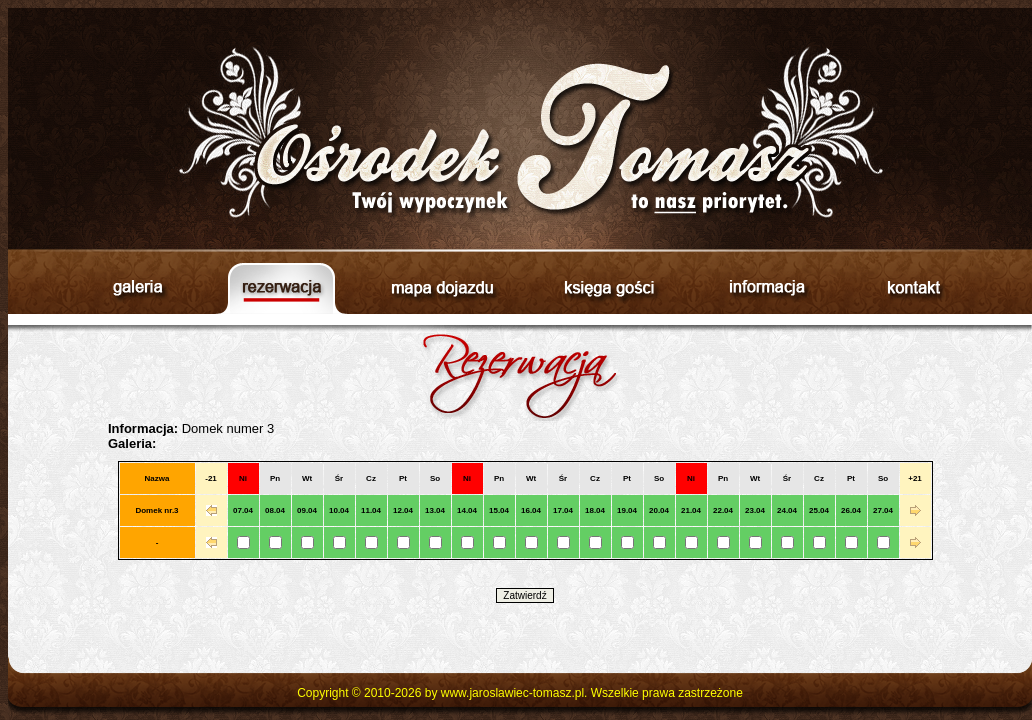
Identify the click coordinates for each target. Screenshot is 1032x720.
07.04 (243, 510)
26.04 (851, 510)
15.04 (499, 510)
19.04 (627, 510)
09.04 (307, 510)
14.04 (467, 510)
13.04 (435, 510)
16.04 (531, 510)
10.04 (339, 510)
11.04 (371, 510)
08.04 (275, 510)
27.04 (883, 510)
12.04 (403, 510)
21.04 (691, 510)
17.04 (563, 510)
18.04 (595, 510)
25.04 (819, 510)
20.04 (659, 510)
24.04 (787, 510)
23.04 (755, 510)
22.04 (723, 510)
